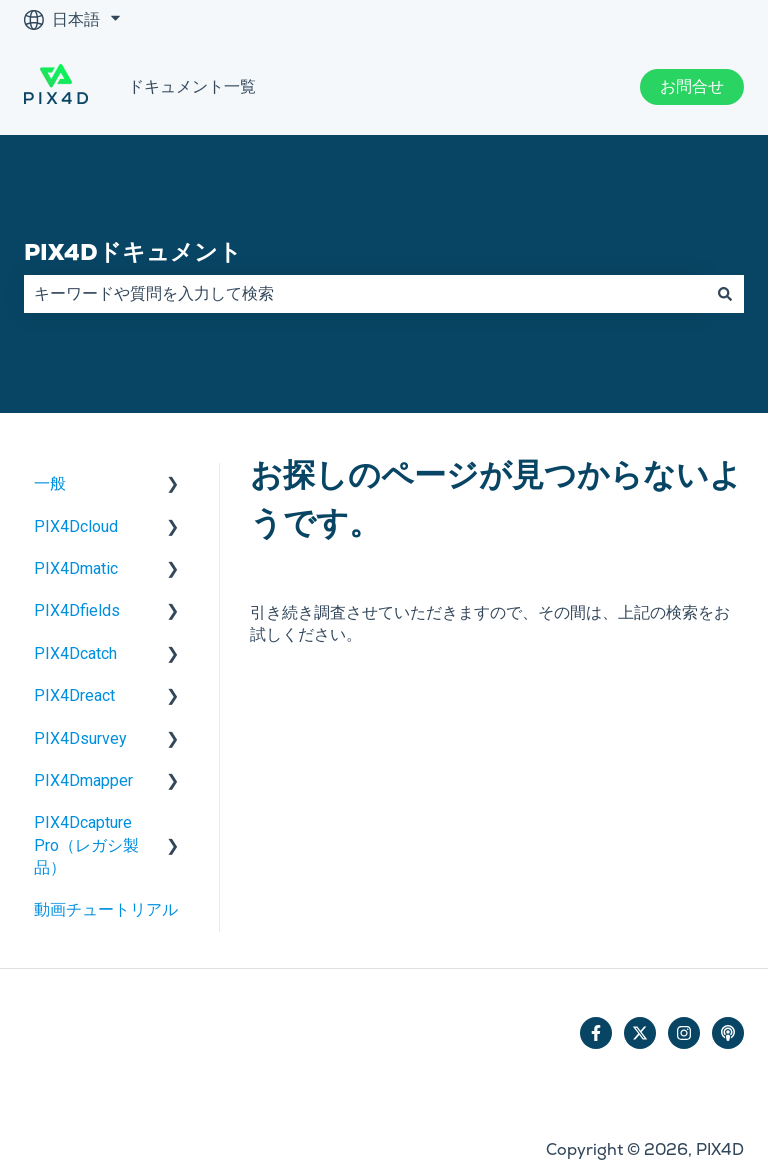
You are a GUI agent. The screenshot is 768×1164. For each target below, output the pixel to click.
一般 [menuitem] (50, 483)
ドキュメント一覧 (192, 86)
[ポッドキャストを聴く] (728, 1033)
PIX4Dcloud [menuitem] (76, 526)
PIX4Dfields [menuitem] (77, 610)
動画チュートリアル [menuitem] (106, 909)
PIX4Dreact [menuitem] (74, 695)
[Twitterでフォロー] (640, 1033)
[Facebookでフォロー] (596, 1033)
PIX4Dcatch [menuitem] (75, 653)
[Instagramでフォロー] (684, 1033)
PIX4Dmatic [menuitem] (76, 568)
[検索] (725, 294)
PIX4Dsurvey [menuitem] (80, 738)
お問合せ (692, 86)
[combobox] (365, 294)
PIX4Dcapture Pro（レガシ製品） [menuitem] (86, 845)
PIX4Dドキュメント (133, 252)
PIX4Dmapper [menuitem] (83, 780)
